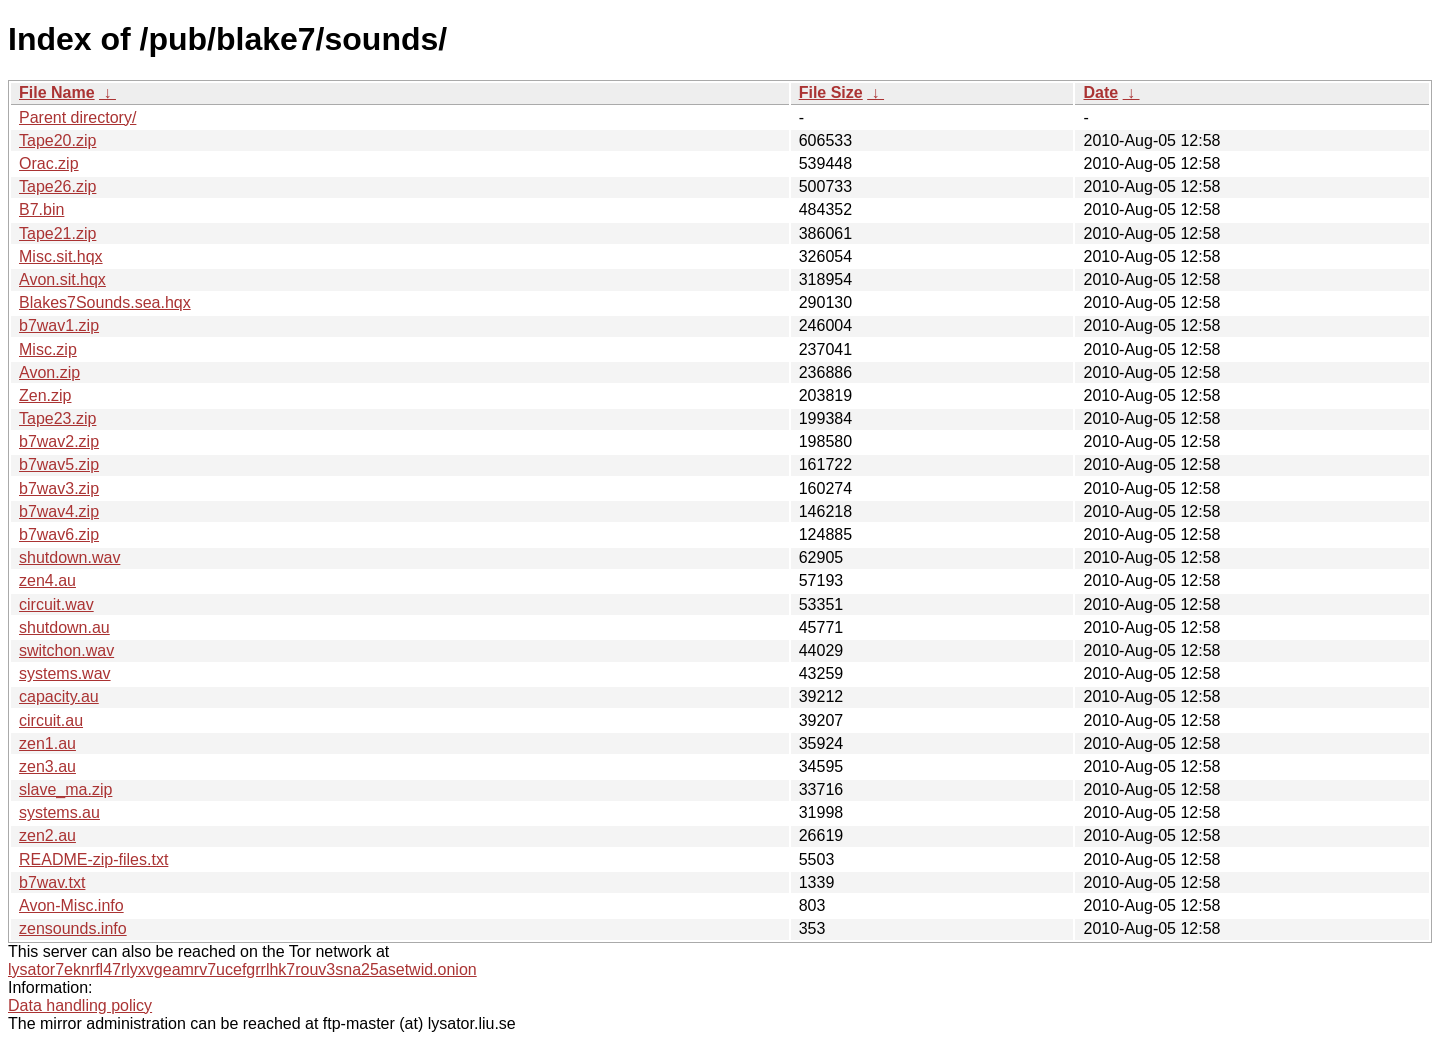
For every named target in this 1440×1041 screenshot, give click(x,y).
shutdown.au (64, 627)
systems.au (59, 812)
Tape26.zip (57, 186)
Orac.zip (49, 163)
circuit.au (51, 720)
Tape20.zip (57, 140)
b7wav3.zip (59, 488)
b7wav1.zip (59, 325)
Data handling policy (80, 1005)
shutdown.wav (69, 557)
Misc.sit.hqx (61, 256)
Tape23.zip (57, 418)
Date (1100, 92)
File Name (57, 92)
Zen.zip (45, 395)
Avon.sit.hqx (62, 279)
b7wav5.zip (59, 464)
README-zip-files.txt (93, 859)
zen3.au (47, 766)
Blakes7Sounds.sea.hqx (105, 302)
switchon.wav (66, 650)
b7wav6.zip (59, 534)
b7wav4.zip (59, 511)
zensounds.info (73, 928)
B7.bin (41, 209)
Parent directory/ (77, 117)
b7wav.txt (52, 882)
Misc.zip (48, 349)
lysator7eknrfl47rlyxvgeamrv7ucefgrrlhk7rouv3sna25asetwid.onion (242, 969)
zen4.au (47, 580)
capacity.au (59, 696)
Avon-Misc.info (71, 905)
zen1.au (47, 743)
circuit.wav (56, 604)
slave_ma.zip (65, 789)
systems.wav (65, 673)
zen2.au (47, 835)
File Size (831, 92)
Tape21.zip (57, 233)
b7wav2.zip (59, 441)
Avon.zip (49, 372)
